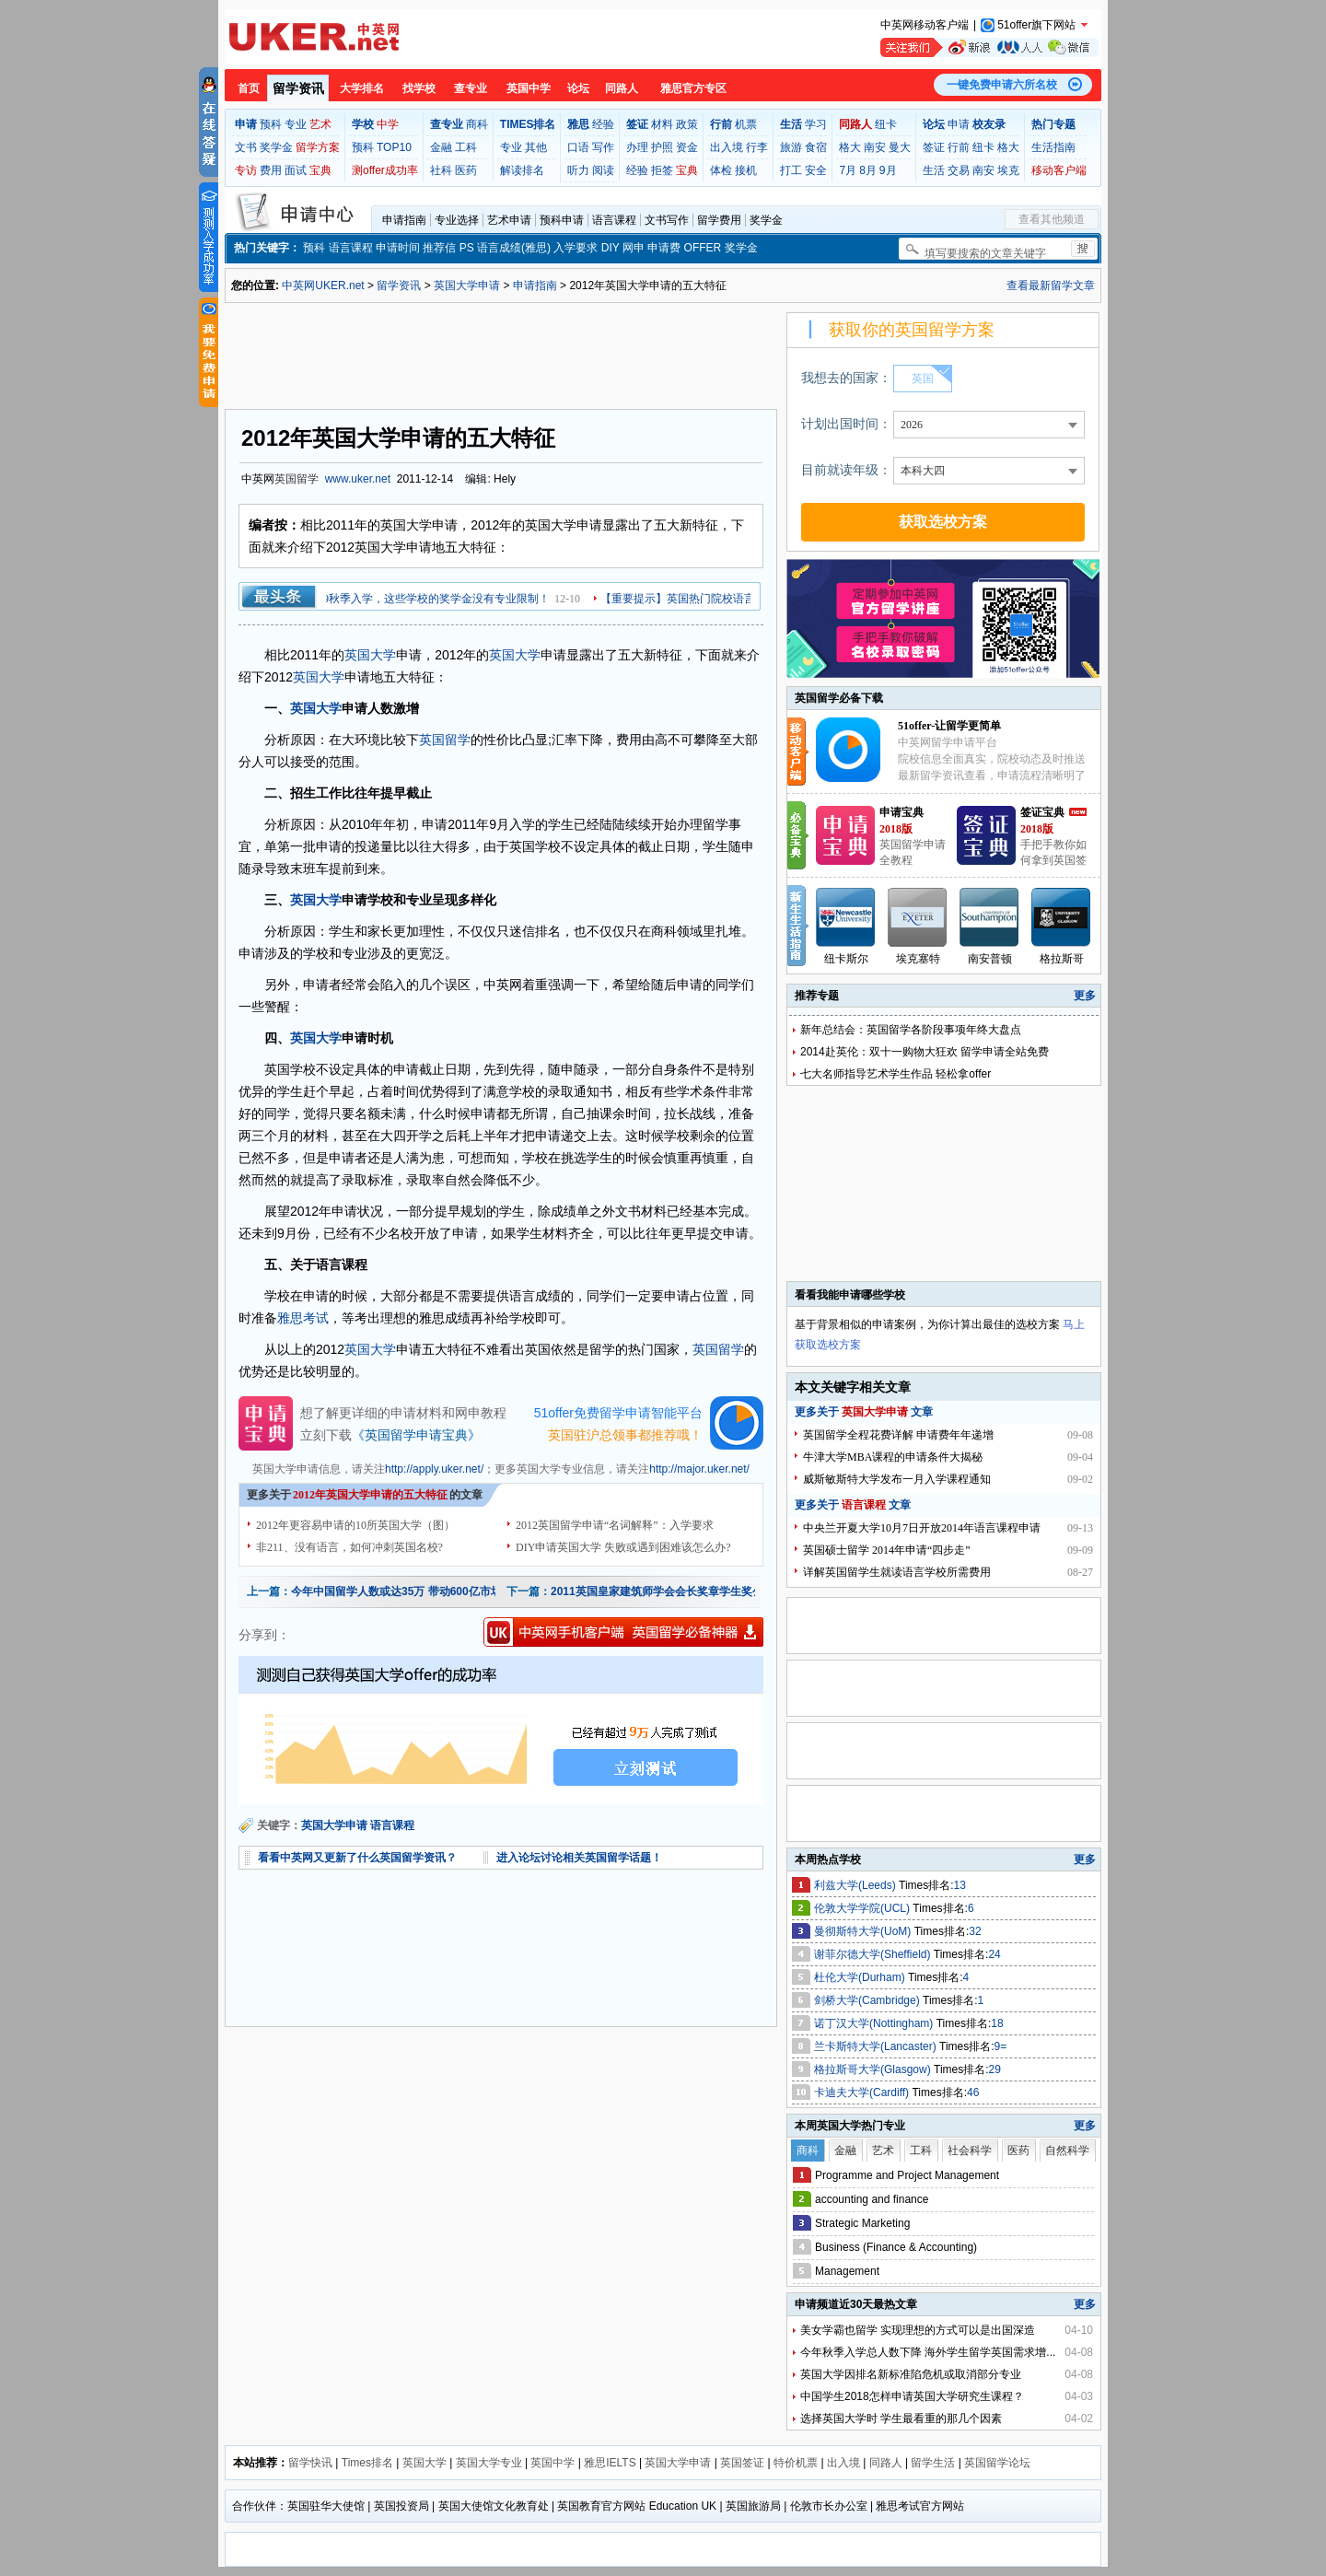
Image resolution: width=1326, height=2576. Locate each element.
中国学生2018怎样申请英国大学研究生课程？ (912, 2396)
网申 (633, 247)
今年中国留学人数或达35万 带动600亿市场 (396, 1591)
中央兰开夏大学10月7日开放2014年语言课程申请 (922, 1527)
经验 (603, 124)
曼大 (900, 147)
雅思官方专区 (693, 88)
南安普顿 (990, 958)
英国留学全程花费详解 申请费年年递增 (898, 1434)
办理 (637, 147)
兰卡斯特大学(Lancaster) (876, 2046)
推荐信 (439, 247)
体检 (721, 170)
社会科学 (970, 2150)
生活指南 (1053, 147)
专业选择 (457, 220)
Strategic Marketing (862, 2223)
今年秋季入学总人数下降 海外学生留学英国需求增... (927, 2352)
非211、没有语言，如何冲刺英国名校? (349, 1547)
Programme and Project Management (907, 2175)
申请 (959, 124)
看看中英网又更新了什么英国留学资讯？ (357, 1857)
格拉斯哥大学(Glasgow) (874, 2069)
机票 (746, 124)
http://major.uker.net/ (699, 1469)
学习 (816, 124)
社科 (441, 170)
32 (975, 1931)
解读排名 (522, 170)
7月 (847, 170)
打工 (791, 170)
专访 (246, 170)
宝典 (320, 170)
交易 (959, 170)
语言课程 (614, 220)
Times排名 (367, 2462)
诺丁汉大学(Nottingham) (875, 2023)
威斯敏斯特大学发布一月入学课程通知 (897, 1479)
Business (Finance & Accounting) (896, 2247)
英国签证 (742, 2462)
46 (973, 2092)
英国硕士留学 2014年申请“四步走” (887, 1550)
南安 (875, 147)
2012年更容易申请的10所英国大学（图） (355, 1525)
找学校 (419, 88)
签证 (934, 147)
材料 (662, 124)
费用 (271, 170)
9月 (888, 170)
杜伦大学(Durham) (861, 1977)
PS (466, 247)
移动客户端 (1059, 170)
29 (995, 2069)
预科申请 (562, 220)
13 (960, 1885)
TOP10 (394, 147)
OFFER (703, 247)
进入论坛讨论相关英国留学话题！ (579, 1857)
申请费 (663, 247)
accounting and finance (871, 2199)
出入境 (726, 147)
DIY (610, 247)
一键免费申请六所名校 (1002, 84)
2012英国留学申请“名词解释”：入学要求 (615, 1525)
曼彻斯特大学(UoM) (864, 1931)
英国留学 (296, 478)
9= (1000, 2046)
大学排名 (362, 88)
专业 (296, 124)
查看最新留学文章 (1050, 285)
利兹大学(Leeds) (856, 1885)
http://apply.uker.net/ (434, 1469)
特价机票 (796, 2462)
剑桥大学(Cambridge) (868, 2000)
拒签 (662, 170)
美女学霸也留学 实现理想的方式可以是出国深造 (917, 2330)
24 (994, 1954)
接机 (746, 170)
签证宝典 (1042, 812)
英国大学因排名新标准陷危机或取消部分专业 (910, 2374)
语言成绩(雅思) (514, 247)
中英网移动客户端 (924, 24)
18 (997, 2023)
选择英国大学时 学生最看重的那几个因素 (901, 2418)
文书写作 (667, 220)
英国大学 (370, 654)
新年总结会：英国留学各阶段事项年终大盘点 (910, 1029)
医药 (466, 170)
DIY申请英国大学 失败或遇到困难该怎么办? (623, 1547)
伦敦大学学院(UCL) (863, 1908)
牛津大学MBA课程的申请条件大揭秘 (893, 1457)
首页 (249, 88)
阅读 (603, 170)
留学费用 (719, 220)
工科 (466, 147)
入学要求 (575, 247)
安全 (816, 170)
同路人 (621, 88)
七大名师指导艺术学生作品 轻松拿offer (895, 1073)
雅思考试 (303, 1318)
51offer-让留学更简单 (949, 725)
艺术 (320, 124)
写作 (603, 147)
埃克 (1008, 170)
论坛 (578, 88)
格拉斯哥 (1062, 958)
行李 (757, 147)
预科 (271, 124)
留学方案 (318, 147)
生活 (934, 170)
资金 (687, 147)
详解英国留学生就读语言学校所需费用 (897, 1572)
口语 (578, 147)
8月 (868, 170)
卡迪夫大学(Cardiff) (863, 2092)
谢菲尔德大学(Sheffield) (874, 1954)
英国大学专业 (489, 2462)
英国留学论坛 (997, 2462)
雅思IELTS (609, 2462)
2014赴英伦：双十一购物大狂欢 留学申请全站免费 (924, 1051)
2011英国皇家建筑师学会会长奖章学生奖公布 (662, 1591)
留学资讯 (298, 88)
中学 (388, 124)
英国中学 (528, 88)
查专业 (470, 88)
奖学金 (276, 147)
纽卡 (886, 124)
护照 (662, 147)
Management (847, 2271)
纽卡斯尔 (846, 958)
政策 (687, 124)
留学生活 (933, 2462)
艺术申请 (509, 220)
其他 (536, 147)
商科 (477, 124)
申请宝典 (901, 812)
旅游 (791, 147)
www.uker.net (357, 478)
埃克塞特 (918, 958)
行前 (959, 147)
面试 (296, 170)
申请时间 (398, 247)
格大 (850, 147)
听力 (578, 170)
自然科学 (1067, 2150)
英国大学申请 (467, 285)
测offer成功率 (385, 170)
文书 (246, 147)
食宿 (816, 147)
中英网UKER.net (323, 285)
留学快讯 (310, 2462)
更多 (1085, 995)
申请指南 (404, 220)
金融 (441, 147)
